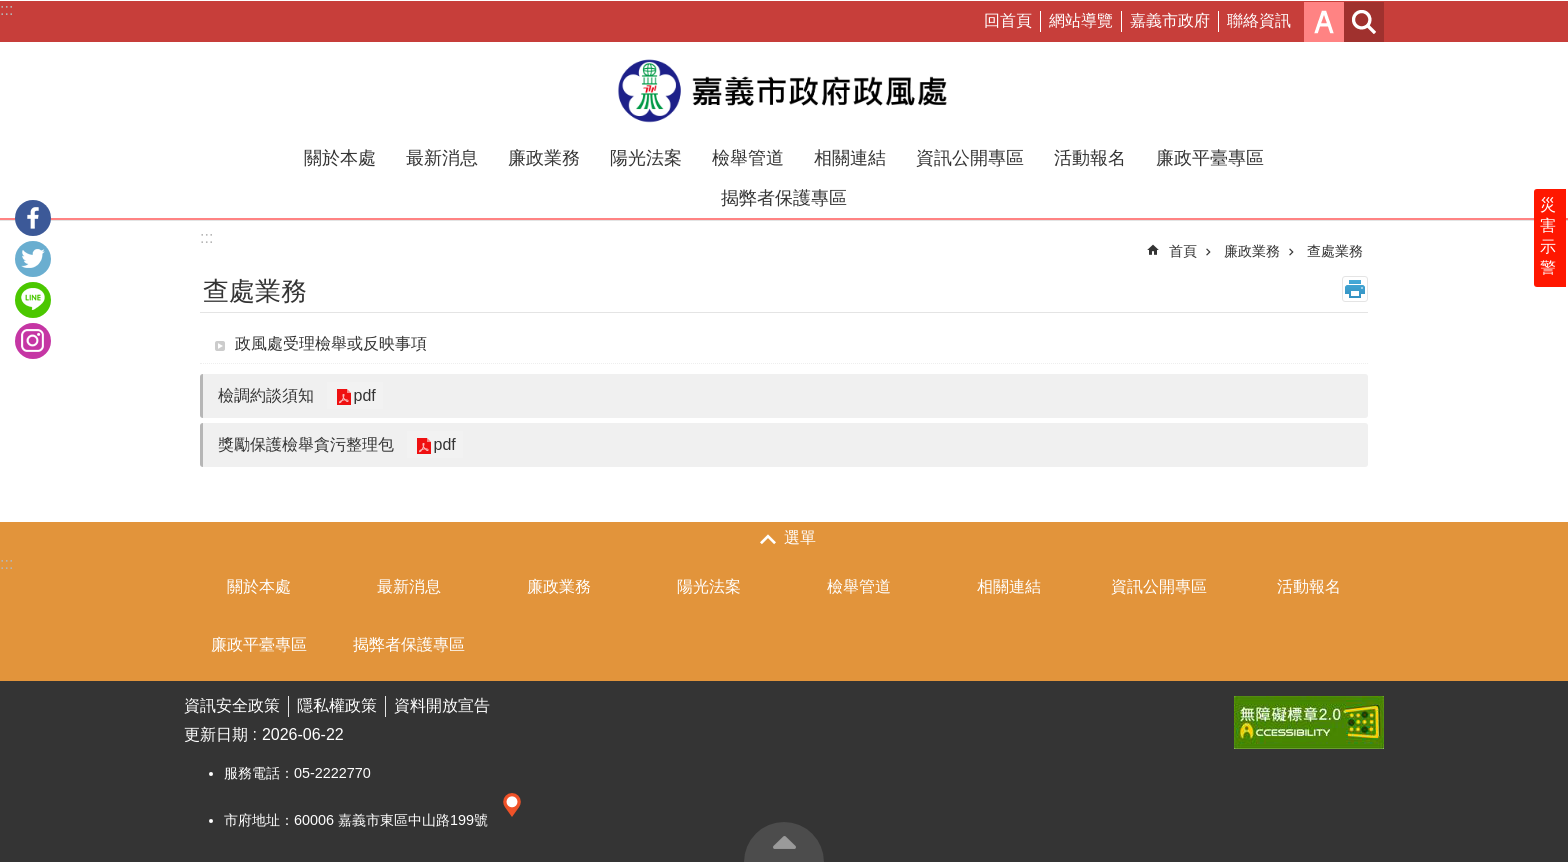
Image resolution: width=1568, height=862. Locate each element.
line (33, 300)
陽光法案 (646, 158)
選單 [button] (800, 537)
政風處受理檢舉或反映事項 (331, 343)
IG (33, 341)
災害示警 (1550, 247)
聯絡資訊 (1259, 20)
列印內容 (1355, 289)
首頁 (1183, 251)
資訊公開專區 (970, 158)
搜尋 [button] (1364, 22)
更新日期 (216, 734)
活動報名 (1090, 158)
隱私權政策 (337, 705)
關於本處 (340, 158)
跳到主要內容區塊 (10, 10)
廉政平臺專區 (1210, 158)
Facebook (33, 218)
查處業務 (1335, 251)
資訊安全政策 (232, 705)
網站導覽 (1081, 20)
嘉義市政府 (1170, 20)
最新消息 (442, 158)
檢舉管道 (748, 158)
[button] (1309, 722)
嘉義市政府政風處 (784, 90)
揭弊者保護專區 (784, 198)
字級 (1324, 22)
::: (6, 9)
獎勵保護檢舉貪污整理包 (306, 444)
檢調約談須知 (266, 395)
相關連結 (850, 158)
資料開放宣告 (442, 705)
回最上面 (784, 842)
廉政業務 (544, 158)
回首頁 (1008, 20)
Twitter (33, 259)
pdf (363, 395)
